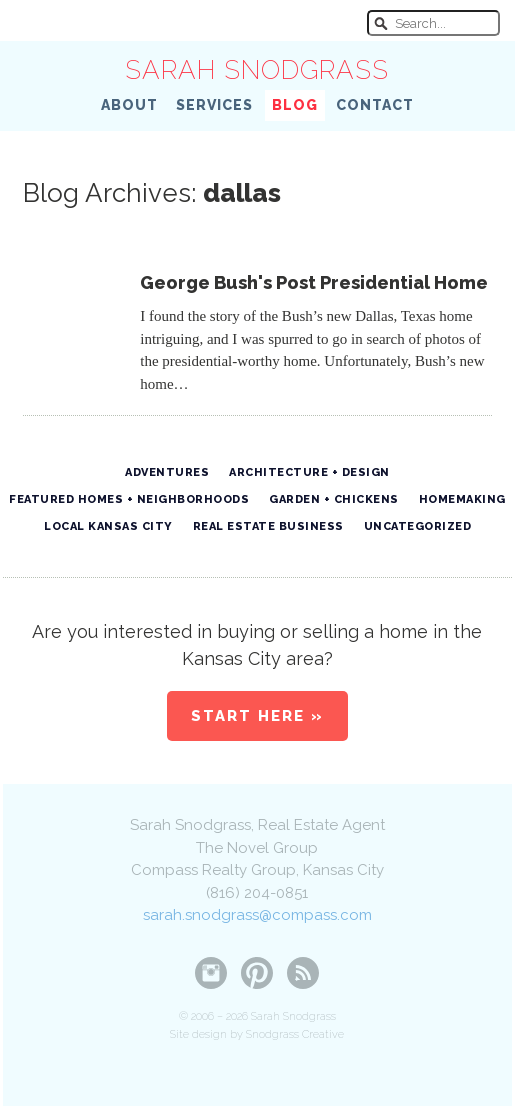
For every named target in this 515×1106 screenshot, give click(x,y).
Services (214, 105)
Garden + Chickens (334, 499)
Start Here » (257, 716)
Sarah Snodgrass (257, 70)
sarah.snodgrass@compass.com (257, 915)
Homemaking (462, 499)
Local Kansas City (108, 526)
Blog (295, 105)
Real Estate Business (268, 526)
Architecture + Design (309, 472)
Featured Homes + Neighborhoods (129, 499)
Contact (375, 105)
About (129, 105)
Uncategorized (418, 526)
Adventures (167, 472)
